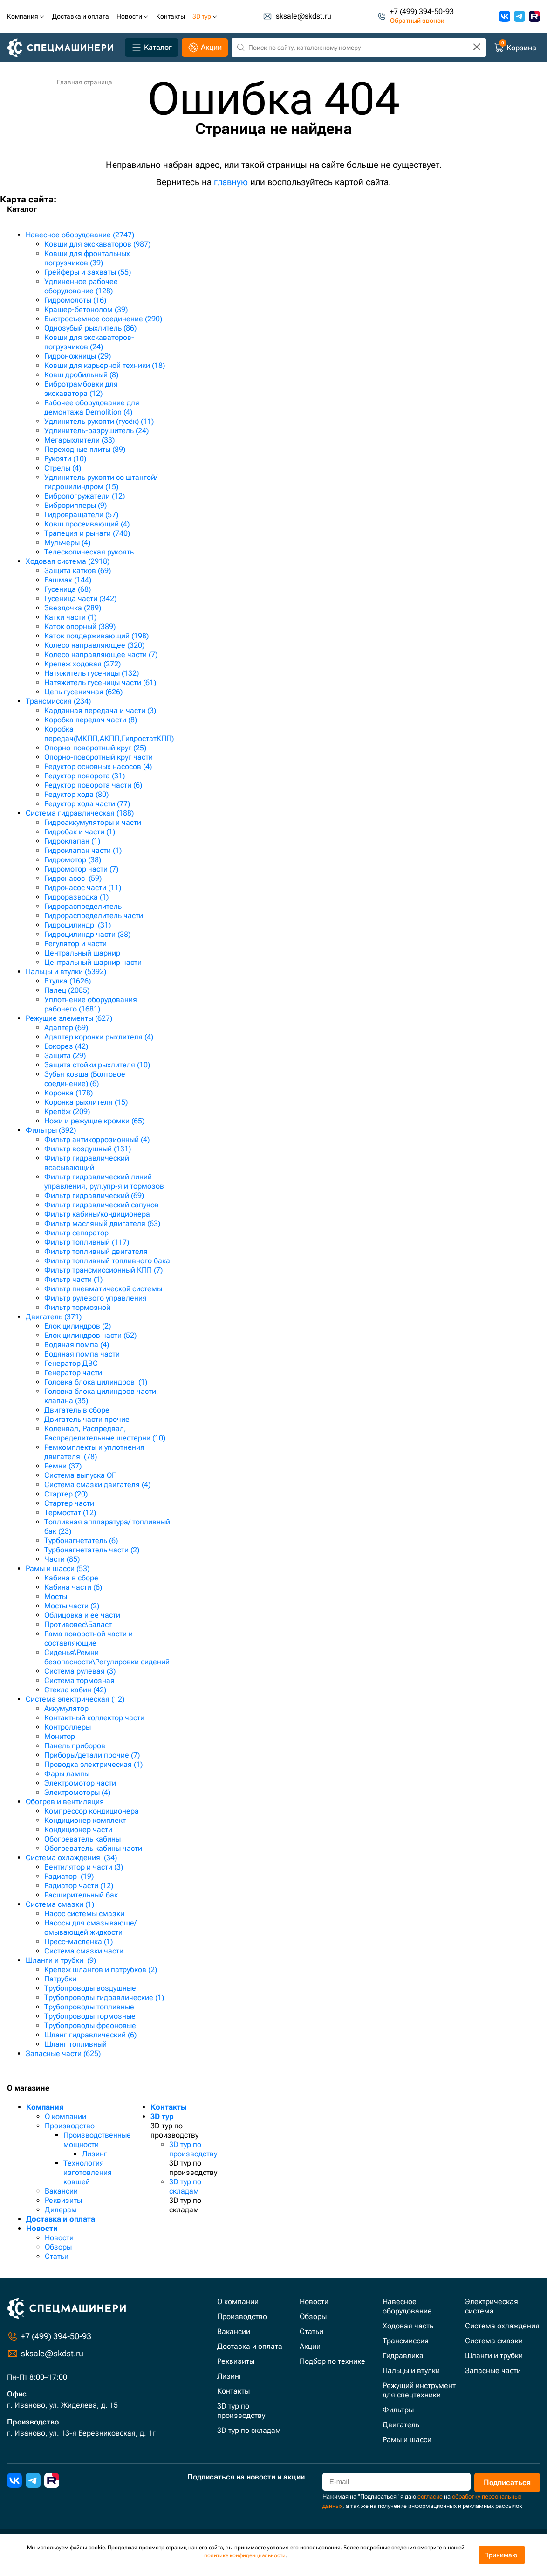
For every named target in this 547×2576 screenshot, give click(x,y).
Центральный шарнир (82, 953)
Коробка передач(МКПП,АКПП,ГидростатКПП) (109, 734)
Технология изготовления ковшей (87, 2172)
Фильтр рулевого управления (95, 1298)
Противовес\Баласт (78, 1624)
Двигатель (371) (54, 1316)
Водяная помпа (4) (76, 1344)
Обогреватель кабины (82, 1839)
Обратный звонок (417, 21)
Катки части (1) (70, 617)
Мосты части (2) (71, 1605)
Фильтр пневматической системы (103, 1288)
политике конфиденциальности (245, 2555)
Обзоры (58, 2247)
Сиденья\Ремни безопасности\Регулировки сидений (107, 1657)
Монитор (59, 1736)
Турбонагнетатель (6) (81, 1540)
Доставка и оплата (60, 2219)
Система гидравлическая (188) (80, 813)
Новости (42, 2228)
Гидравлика (403, 2355)
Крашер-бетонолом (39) (86, 309)
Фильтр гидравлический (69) (94, 1195)
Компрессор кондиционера (91, 1811)
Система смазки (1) (60, 1904)
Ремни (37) (63, 1465)
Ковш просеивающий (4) (87, 523)
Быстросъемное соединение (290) (103, 318)
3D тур (162, 2116)
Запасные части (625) (63, 2053)
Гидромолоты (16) (75, 300)
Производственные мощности (97, 2140)
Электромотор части (80, 1783)
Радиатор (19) (69, 1876)
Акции (310, 2346)
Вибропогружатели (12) (84, 496)
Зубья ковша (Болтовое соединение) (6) (84, 1079)
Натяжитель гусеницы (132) (91, 673)
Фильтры (398, 2409)
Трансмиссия (406, 2340)
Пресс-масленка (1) (78, 1941)
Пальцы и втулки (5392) (66, 971)
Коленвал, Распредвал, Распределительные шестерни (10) (104, 1433)
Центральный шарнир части (93, 962)
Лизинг (94, 2153)
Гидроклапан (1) (72, 841)
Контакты (168, 2107)
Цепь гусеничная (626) (83, 691)
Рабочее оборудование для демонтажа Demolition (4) (91, 407)
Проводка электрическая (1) (93, 1764)
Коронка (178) (68, 1092)
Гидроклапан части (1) (83, 850)
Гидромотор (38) (72, 859)
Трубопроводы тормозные (90, 2016)
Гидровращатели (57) (81, 514)
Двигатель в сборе (76, 1410)
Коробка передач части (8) (90, 719)
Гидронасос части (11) (82, 887)
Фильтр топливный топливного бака (107, 1260)
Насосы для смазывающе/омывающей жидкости (90, 1927)
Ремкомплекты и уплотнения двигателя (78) (94, 1452)
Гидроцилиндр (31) (77, 925)
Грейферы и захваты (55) (87, 272)
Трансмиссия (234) (58, 701)
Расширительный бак (81, 1894)
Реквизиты (63, 2200)
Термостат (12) (70, 1512)
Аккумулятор (66, 1708)
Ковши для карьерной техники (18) (104, 365)
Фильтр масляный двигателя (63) (102, 1223)
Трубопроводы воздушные (90, 1988)
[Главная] (64, 48)
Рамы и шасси (407, 2439)
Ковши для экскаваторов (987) (97, 244)
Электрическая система (491, 2306)
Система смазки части (83, 1950)
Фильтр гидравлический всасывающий (86, 1163)
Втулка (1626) (67, 980)
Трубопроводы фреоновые (90, 2025)
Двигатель (401, 2424)
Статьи (56, 2256)
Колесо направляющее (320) (94, 645)
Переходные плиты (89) (84, 449)
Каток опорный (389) (80, 626)
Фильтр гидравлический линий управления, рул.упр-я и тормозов (104, 1181)
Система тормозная (79, 1680)
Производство (70, 2125)
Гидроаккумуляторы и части (92, 822)
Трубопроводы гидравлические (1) (104, 1997)
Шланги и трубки (494, 2355)
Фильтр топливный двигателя (96, 1251)
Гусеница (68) (67, 589)
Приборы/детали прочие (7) (92, 1755)
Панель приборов (74, 1745)
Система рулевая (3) (80, 1671)
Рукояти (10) (65, 458)
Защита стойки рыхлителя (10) (97, 1064)
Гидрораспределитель (83, 906)
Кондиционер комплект (85, 1820)
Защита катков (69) (77, 570)
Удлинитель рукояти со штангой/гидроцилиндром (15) (100, 482)
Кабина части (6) (73, 1587)
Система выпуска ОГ (80, 1475)
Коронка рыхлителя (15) (86, 1102)
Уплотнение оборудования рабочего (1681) (90, 1004)
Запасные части (493, 2370)
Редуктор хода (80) (76, 794)
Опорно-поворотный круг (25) (95, 747)
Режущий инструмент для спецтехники (419, 2390)
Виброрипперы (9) (75, 505)
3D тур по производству (193, 2149)
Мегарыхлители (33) (79, 440)
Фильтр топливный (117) (86, 1242)
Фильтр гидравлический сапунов (101, 1204)
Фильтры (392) (51, 1130)
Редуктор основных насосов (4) (98, 766)
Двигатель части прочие (87, 1419)
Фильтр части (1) (73, 1279)
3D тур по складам (185, 2186)
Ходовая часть (408, 2325)
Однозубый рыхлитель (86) (90, 328)
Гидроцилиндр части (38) (87, 934)
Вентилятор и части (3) (83, 1867)
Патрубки (60, 1978)
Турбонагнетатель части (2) (91, 1549)
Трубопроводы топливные (89, 2006)
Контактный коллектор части (94, 1717)
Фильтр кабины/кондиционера (97, 1214)
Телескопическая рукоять (89, 551)
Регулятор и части (75, 943)
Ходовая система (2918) (67, 561)
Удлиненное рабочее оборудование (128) (81, 286)
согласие (430, 2496)
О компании (65, 2116)
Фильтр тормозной (77, 1307)
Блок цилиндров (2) (77, 1326)
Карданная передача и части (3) (100, 710)
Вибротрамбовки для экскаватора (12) (81, 389)
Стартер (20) (66, 1493)
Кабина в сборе (71, 1577)
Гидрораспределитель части (93, 915)
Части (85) (62, 1559)
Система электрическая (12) (75, 1699)
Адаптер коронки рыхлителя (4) (98, 1036)
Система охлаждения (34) (71, 1857)
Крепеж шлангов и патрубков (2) (100, 1969)
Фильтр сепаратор (76, 1232)
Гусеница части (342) (80, 598)
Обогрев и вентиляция (65, 1801)
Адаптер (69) (66, 1027)
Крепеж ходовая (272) (82, 663)
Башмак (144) (67, 579)
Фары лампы (66, 1773)
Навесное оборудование (407, 2306)
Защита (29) (65, 1055)
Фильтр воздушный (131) (87, 1148)
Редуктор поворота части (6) (93, 785)
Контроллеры (67, 1727)
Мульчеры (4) (67, 542)
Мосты (55, 1596)
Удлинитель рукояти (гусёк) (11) (99, 421)
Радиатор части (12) (78, 1885)
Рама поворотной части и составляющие (88, 1638)
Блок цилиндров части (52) (90, 1335)
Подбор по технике (332, 2361)
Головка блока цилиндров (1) (95, 1382)
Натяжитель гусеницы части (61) (100, 682)
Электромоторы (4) (77, 1792)
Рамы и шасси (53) (57, 1568)
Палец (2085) (66, 990)
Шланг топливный (75, 2044)
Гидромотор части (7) (81, 869)
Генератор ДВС (71, 1363)
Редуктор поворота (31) (84, 775)
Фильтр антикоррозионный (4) (97, 1139)
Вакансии (61, 2191)
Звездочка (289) (72, 607)
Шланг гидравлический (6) (90, 2034)
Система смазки (494, 2340)
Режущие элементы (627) (69, 1018)
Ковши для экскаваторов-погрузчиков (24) (89, 342)
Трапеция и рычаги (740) (87, 533)
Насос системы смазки (84, 1913)
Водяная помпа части (82, 1354)
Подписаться (507, 2482)
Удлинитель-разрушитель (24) (96, 430)
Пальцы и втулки (411, 2370)
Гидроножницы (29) (77, 356)
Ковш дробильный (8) (81, 374)
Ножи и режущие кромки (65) (94, 1120)
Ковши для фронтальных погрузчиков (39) (87, 258)
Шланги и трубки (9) (61, 1960)
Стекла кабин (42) (75, 1689)
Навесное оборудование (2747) (80, 234)
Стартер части (69, 1503)
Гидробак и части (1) (79, 831)
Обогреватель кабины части (93, 1848)
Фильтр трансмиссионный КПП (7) (103, 1270)
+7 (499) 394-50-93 (422, 11)
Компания (44, 2107)
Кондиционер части (78, 1829)
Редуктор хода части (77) (87, 803)
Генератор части (73, 1372)
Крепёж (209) (67, 1111)
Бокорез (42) (66, 1046)
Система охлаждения (502, 2325)
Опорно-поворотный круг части (98, 757)
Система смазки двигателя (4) (97, 1484)
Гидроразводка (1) (76, 897)
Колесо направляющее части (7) (100, 654)
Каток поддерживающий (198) (96, 635)
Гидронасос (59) (73, 878)
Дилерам (61, 2209)
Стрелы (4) (62, 468)
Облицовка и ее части (82, 1615)
